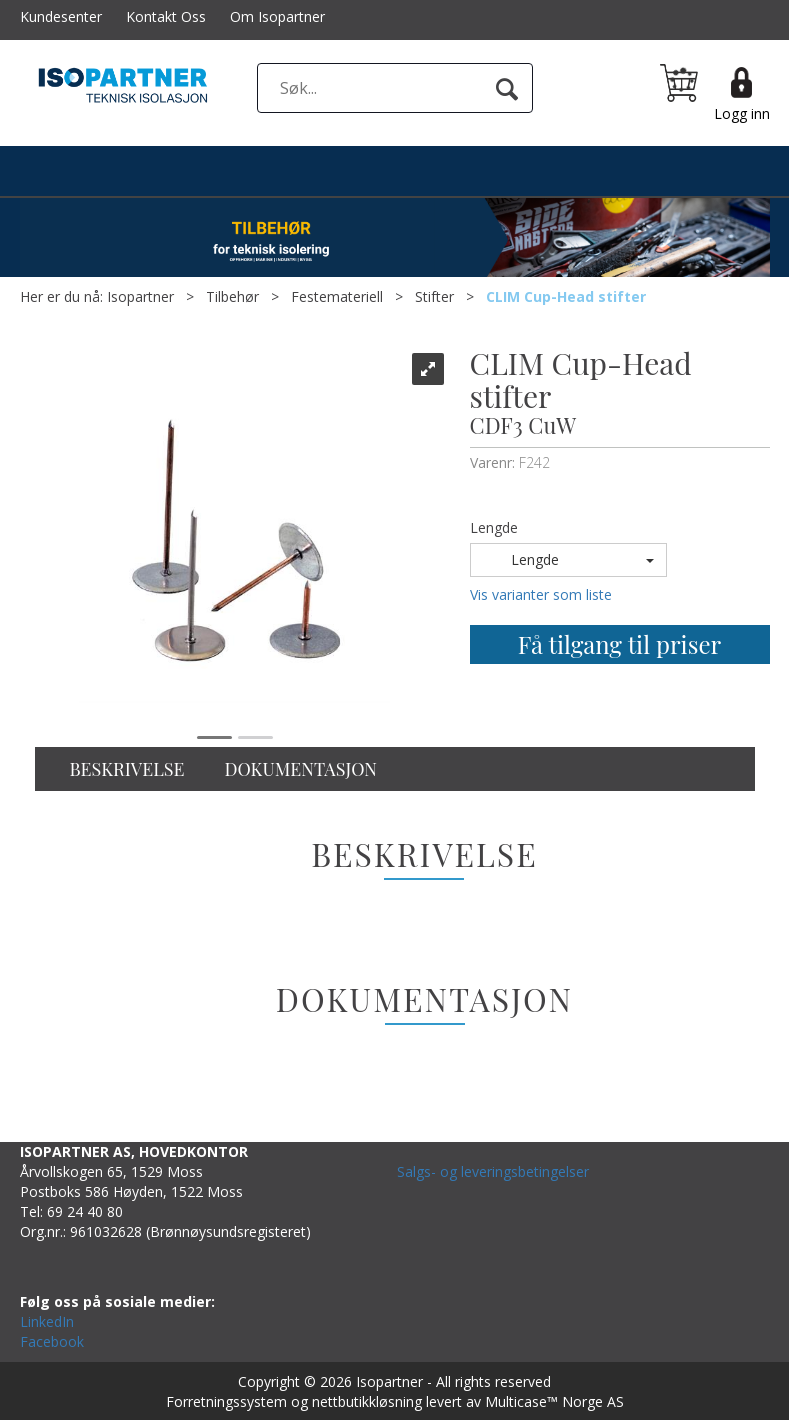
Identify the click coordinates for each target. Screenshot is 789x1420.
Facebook (52, 1341)
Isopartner (140, 296)
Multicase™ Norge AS (554, 1401)
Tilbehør (232, 296)
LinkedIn (47, 1321)
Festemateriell (337, 296)
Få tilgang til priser (619, 644)
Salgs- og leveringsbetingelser (493, 1171)
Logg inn (742, 113)
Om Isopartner (277, 16)
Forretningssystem (226, 1401)
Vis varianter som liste (541, 594)
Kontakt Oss (166, 16)
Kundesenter (61, 16)
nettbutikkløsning (367, 1401)
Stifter (434, 296)
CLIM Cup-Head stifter (566, 296)
